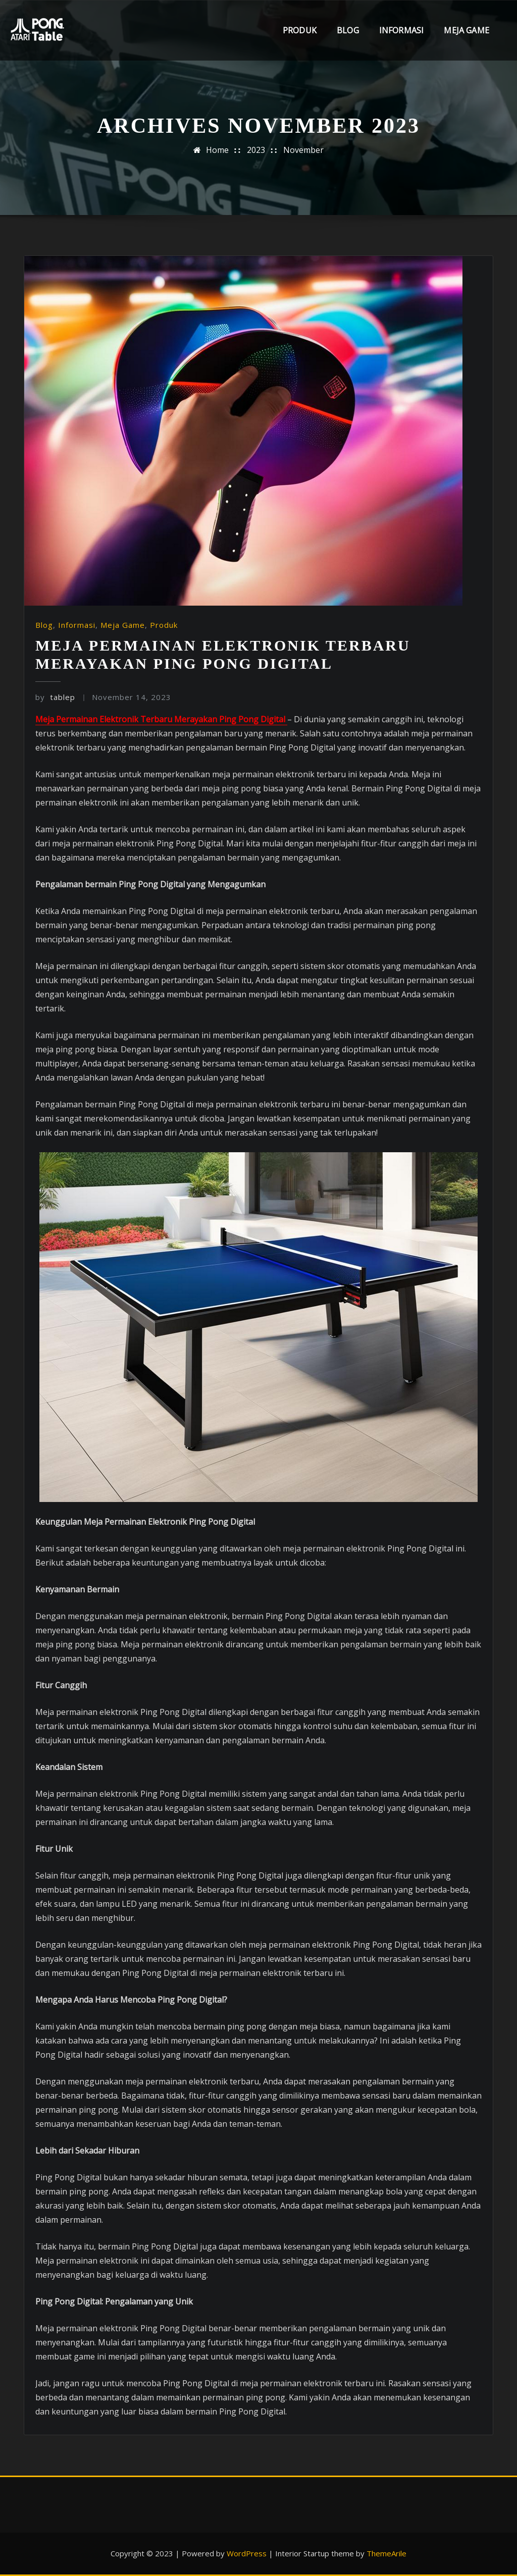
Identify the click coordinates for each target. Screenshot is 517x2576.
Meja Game (466, 30)
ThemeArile (386, 2553)
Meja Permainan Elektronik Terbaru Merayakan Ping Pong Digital (161, 719)
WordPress (247, 2553)
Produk (300, 30)
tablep (55, 697)
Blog (348, 30)
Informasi (401, 30)
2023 (256, 149)
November (303, 149)
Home (217, 149)
